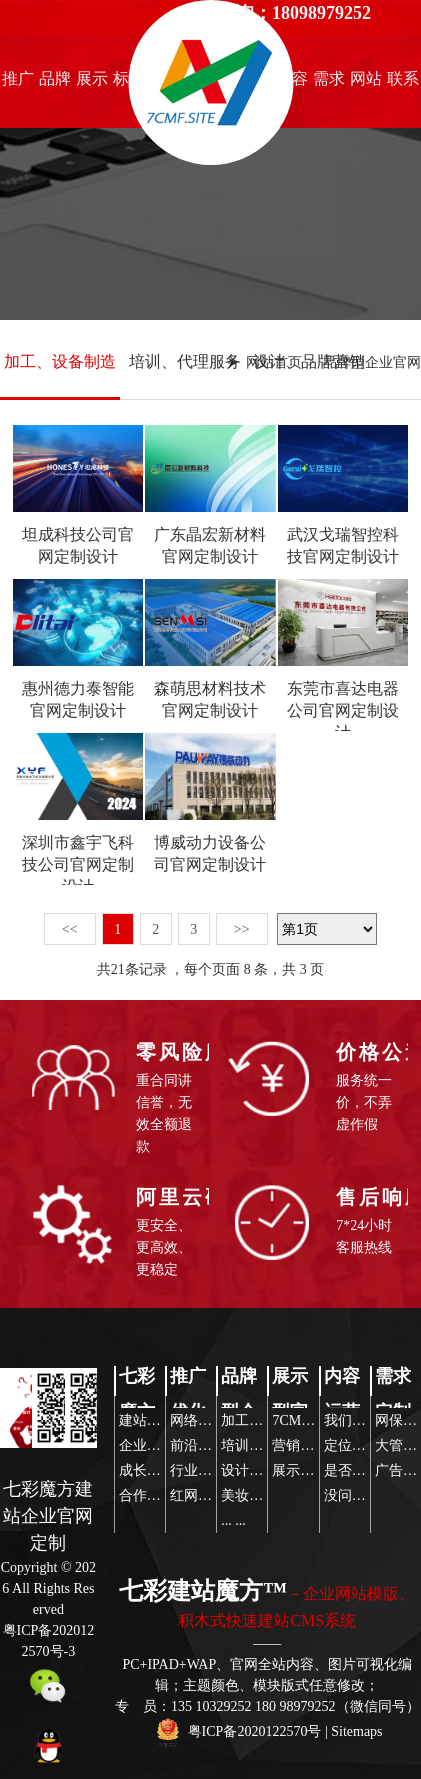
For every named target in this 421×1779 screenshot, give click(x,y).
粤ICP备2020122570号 (255, 1731)
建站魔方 (147, 1420)
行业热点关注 (212, 1470)
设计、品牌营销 (309, 361)
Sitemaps (356, 1731)
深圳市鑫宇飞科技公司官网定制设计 (78, 864)
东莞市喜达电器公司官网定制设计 (343, 710)
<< (70, 929)
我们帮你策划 (366, 1420)
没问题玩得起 (366, 1495)
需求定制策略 (329, 84)
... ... (233, 1520)
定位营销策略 (366, 1445)
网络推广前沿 (212, 1420)
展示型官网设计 (92, 84)
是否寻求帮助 (366, 1470)
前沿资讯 (198, 1445)
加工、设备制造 (60, 361)
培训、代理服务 (185, 361)
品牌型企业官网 (55, 84)
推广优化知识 (18, 84)
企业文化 (147, 1445)
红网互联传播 (212, 1495)
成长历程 (147, 1470)
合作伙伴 (147, 1495)
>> (242, 929)
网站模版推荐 (366, 84)
